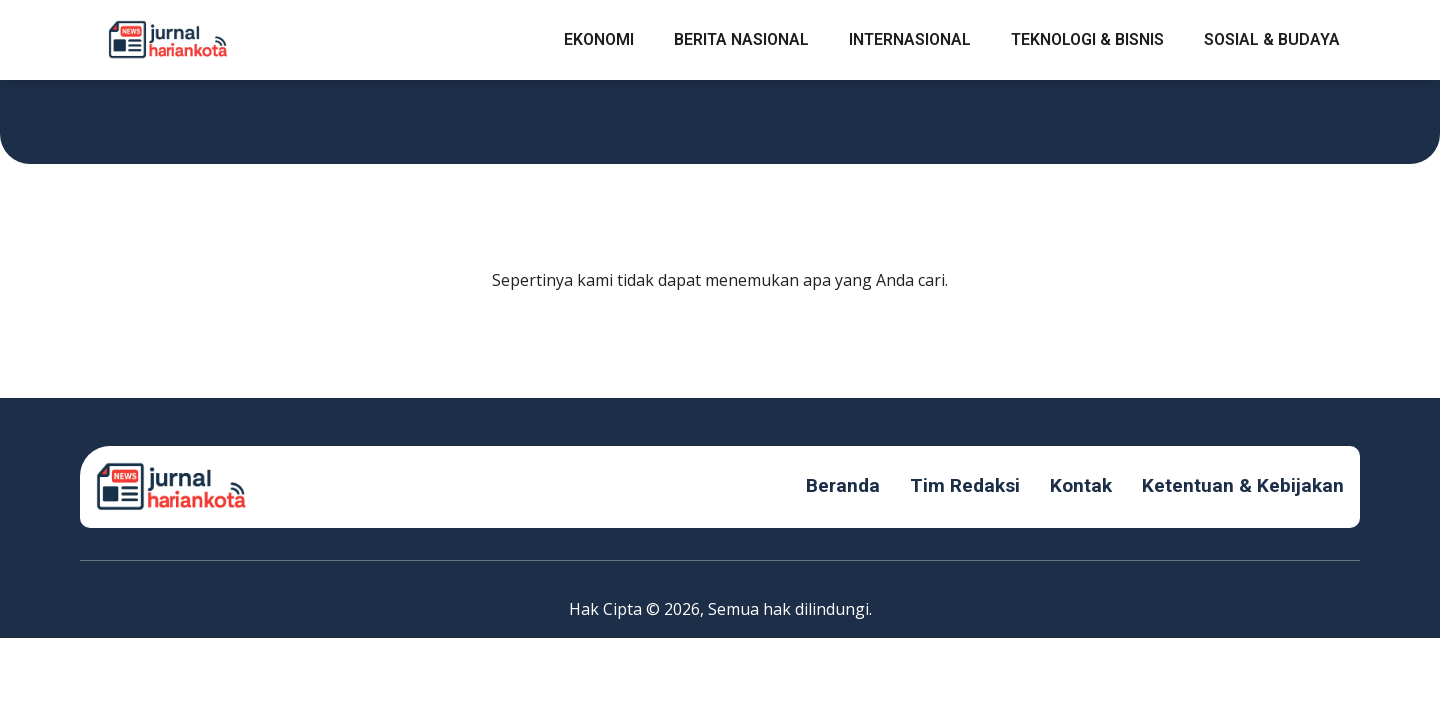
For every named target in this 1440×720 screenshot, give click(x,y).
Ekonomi (599, 39)
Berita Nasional (741, 39)
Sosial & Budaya (1272, 39)
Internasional (910, 39)
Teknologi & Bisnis (1087, 39)
